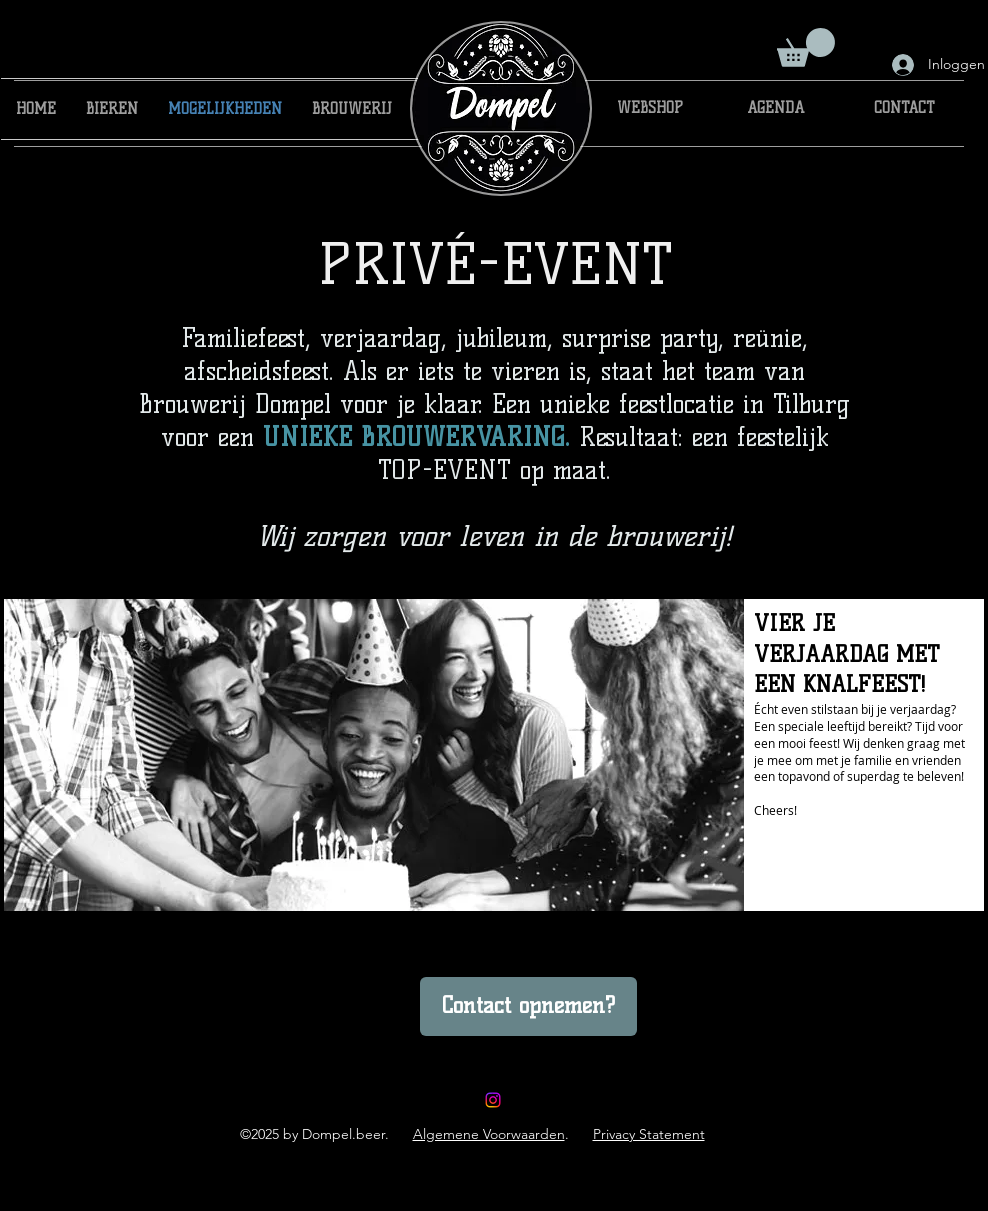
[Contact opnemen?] (528, 1006)
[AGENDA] (775, 109)
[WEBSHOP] (649, 109)
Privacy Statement (649, 1134)
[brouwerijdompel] (493, 1100)
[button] (806, 47)
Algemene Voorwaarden (489, 1134)
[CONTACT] (904, 109)
